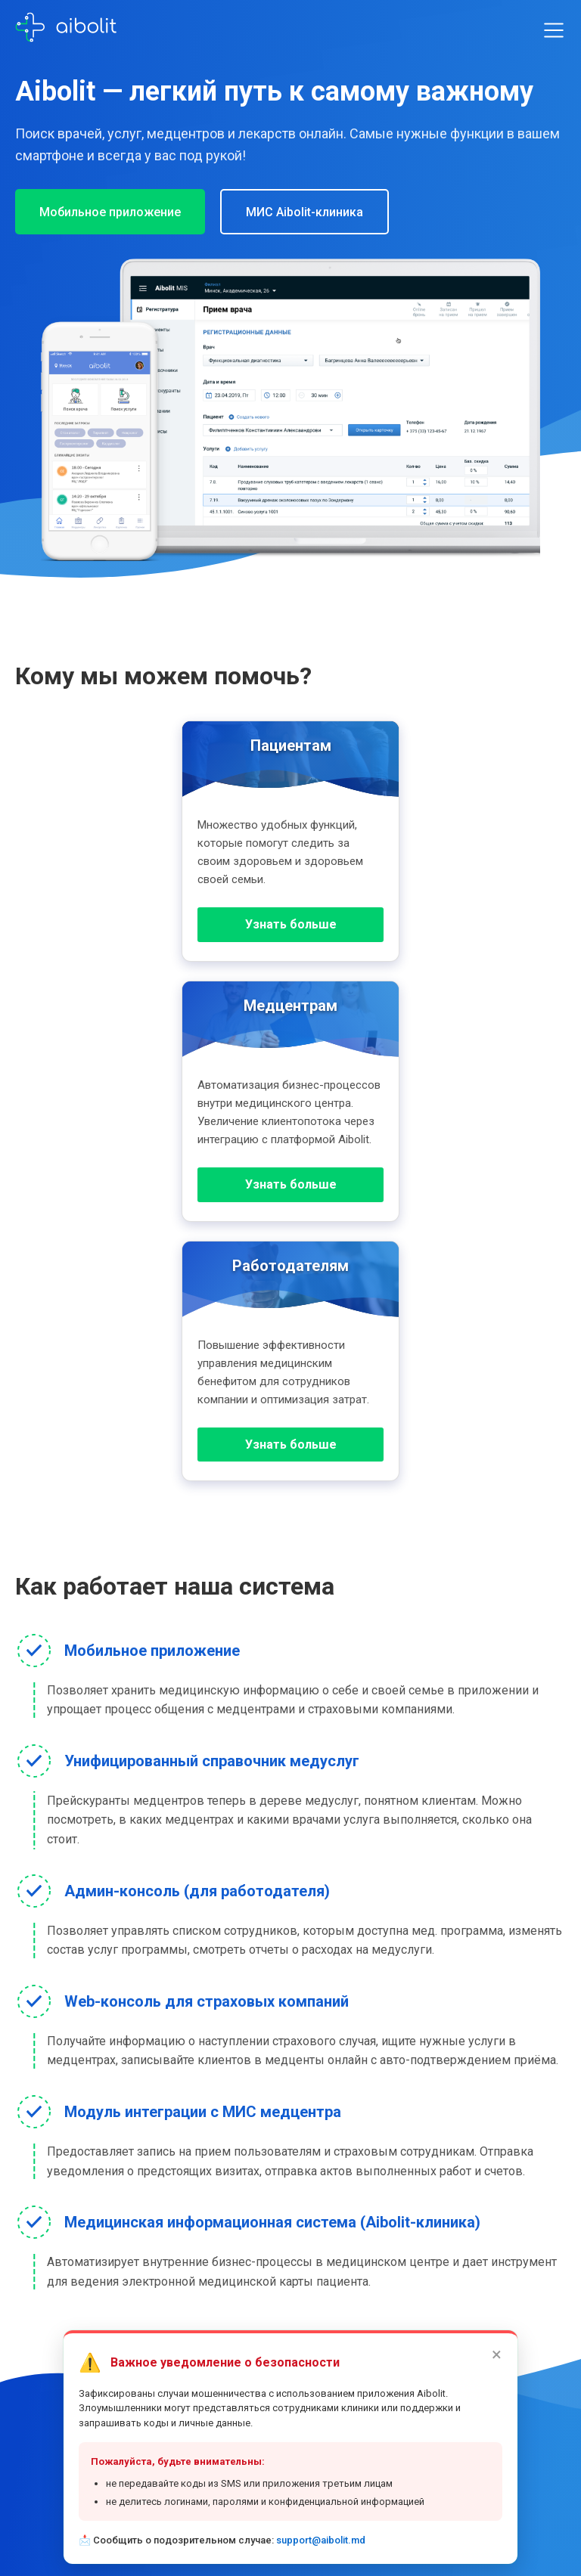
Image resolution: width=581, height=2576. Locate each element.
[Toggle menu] (554, 30)
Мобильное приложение (110, 212)
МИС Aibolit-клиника (304, 212)
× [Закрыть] (497, 2354)
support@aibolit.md (320, 2540)
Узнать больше (291, 924)
